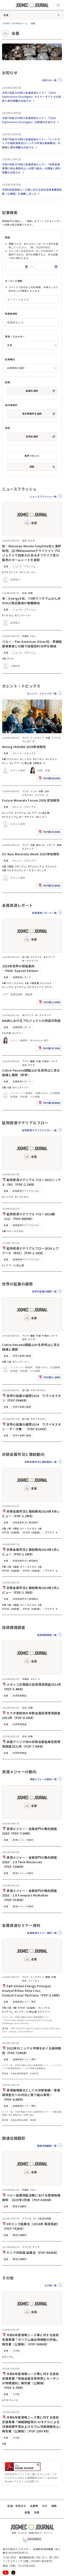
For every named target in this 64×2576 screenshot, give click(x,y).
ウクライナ (36, 957)
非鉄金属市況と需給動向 (25, 1522)
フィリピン (34, 1980)
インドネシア (37, 737)
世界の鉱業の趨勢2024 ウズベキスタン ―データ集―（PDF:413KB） (31, 1426)
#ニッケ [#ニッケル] (42, 870)
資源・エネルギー (15, 336)
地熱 (54, 2506)
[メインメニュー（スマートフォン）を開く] (58, 5)
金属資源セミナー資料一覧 (42, 1932)
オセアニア (49, 957)
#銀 (15, 2007)
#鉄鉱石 (37, 763)
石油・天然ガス (16, 2506)
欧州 (38, 845)
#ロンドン (41, 816)
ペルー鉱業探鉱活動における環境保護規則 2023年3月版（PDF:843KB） (31, 2197)
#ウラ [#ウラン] (48, 987)
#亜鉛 (10, 866)
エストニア (28, 848)
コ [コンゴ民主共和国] (47, 795)
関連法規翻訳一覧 (47, 2145)
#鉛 (9, 1528)
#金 (4, 658)
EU (43, 845)
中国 (47, 737)
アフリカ (56, 737)
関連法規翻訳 (19, 2206)
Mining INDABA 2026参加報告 (24, 746)
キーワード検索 (13, 281)
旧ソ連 (25, 957)
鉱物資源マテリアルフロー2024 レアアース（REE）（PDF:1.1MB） (30, 1250)
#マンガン (38, 759)
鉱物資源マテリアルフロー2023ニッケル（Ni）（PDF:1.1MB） (31, 1182)
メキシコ (35, 1679)
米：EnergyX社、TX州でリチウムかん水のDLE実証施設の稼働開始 (31, 600)
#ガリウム (21, 866)
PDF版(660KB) (50, 1103)
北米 (24, 540)
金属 (5, 15)
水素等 (34, 2506)
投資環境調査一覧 (47, 1634)
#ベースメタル (15, 983)
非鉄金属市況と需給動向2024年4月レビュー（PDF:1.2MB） (31, 1513)
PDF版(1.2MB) (50, 1377)
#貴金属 (34, 983)
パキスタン (28, 795)
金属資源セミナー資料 (24, 2001)
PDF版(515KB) (50, 832)
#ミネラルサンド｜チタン (21, 870)
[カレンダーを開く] (26, 267)
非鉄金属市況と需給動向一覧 (41, 1461)
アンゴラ (26, 741)
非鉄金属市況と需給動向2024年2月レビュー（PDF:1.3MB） (31, 1589)
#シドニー (18, 1033)
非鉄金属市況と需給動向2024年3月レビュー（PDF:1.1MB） (31, 1551)
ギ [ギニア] (33, 741)
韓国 (32, 1061)
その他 (16, 2350)
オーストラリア (30, 960)
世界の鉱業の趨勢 (22, 1355)
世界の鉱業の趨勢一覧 (44, 1291)
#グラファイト (10, 572)
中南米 (25, 636)
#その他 (6, 1033)
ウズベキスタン (38, 1390)
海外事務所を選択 (32, 413)
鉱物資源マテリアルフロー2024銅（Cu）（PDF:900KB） (28, 1216)
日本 (47, 791)
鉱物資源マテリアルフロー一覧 (39, 1130)
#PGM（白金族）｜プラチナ (38, 1532)
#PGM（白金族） (11, 1532)
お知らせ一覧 (49, 80)
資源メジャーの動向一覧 (43, 1779)
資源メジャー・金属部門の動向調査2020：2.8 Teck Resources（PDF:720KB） (29, 1862)
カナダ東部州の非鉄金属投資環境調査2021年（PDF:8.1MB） (31, 1715)
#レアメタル (22, 1196)
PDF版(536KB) (50, 886)
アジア (25, 737)
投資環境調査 (19, 1695)
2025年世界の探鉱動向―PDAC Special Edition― (21, 968)
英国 (59, 845)
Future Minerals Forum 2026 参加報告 (31, 800)
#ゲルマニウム (36, 866)
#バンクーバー (28, 572)
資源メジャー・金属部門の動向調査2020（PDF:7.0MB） (29, 1830)
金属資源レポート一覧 (44, 912)
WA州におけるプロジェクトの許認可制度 (31, 1020)
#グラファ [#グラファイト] (43, 2011)
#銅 (4, 759)
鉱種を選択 (32, 390)
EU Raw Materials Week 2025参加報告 (31, 854)
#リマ (10, 658)
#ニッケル (26, 759)
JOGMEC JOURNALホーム (14, 23)
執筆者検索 (11, 313)
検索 (32, 466)
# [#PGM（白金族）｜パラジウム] (56, 1532)
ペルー (33, 636)
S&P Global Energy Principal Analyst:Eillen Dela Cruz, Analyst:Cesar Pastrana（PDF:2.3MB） (32, 1990)
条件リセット (32, 455)
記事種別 (10, 359)
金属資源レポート (22, 977)
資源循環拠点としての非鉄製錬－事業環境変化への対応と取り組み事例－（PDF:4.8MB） (31, 2095)
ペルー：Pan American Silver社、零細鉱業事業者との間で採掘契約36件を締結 (32, 643)
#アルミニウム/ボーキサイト (18, 816)
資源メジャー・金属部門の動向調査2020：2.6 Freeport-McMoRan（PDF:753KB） (29, 1895)
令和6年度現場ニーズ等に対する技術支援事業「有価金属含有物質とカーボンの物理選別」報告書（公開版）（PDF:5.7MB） (30, 2381)
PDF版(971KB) (50, 1048)
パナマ (54, 1061)
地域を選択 (32, 436)
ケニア (36, 2247)
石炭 (36, 2512)
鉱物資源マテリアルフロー (26, 1190)
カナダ (31, 540)
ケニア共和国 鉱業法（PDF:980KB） (30, 2252)
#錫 (4, 870)
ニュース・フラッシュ (24, 566)
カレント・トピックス (24, 753)
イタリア (50, 845)
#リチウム (7, 615)
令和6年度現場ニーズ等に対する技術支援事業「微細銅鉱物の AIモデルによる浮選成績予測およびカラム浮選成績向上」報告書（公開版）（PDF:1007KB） (31, 2424)
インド (33, 791)
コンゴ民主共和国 (42, 2218)
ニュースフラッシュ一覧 (43, 496)
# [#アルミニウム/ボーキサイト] (44, 763)
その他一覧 (50, 2285)
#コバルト (13, 759)
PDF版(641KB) (50, 779)
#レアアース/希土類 (21, 763)
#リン (5, 763)
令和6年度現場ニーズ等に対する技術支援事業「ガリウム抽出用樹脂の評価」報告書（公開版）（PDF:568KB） (30, 2339)
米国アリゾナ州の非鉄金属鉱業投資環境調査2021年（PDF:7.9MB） (31, 1743)
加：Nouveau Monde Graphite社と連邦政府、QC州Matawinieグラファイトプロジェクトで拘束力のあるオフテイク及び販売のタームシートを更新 (31, 553)
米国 (30, 593)
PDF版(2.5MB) (50, 1002)
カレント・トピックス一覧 (42, 693)
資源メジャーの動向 (23, 1839)
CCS (44, 2506)
